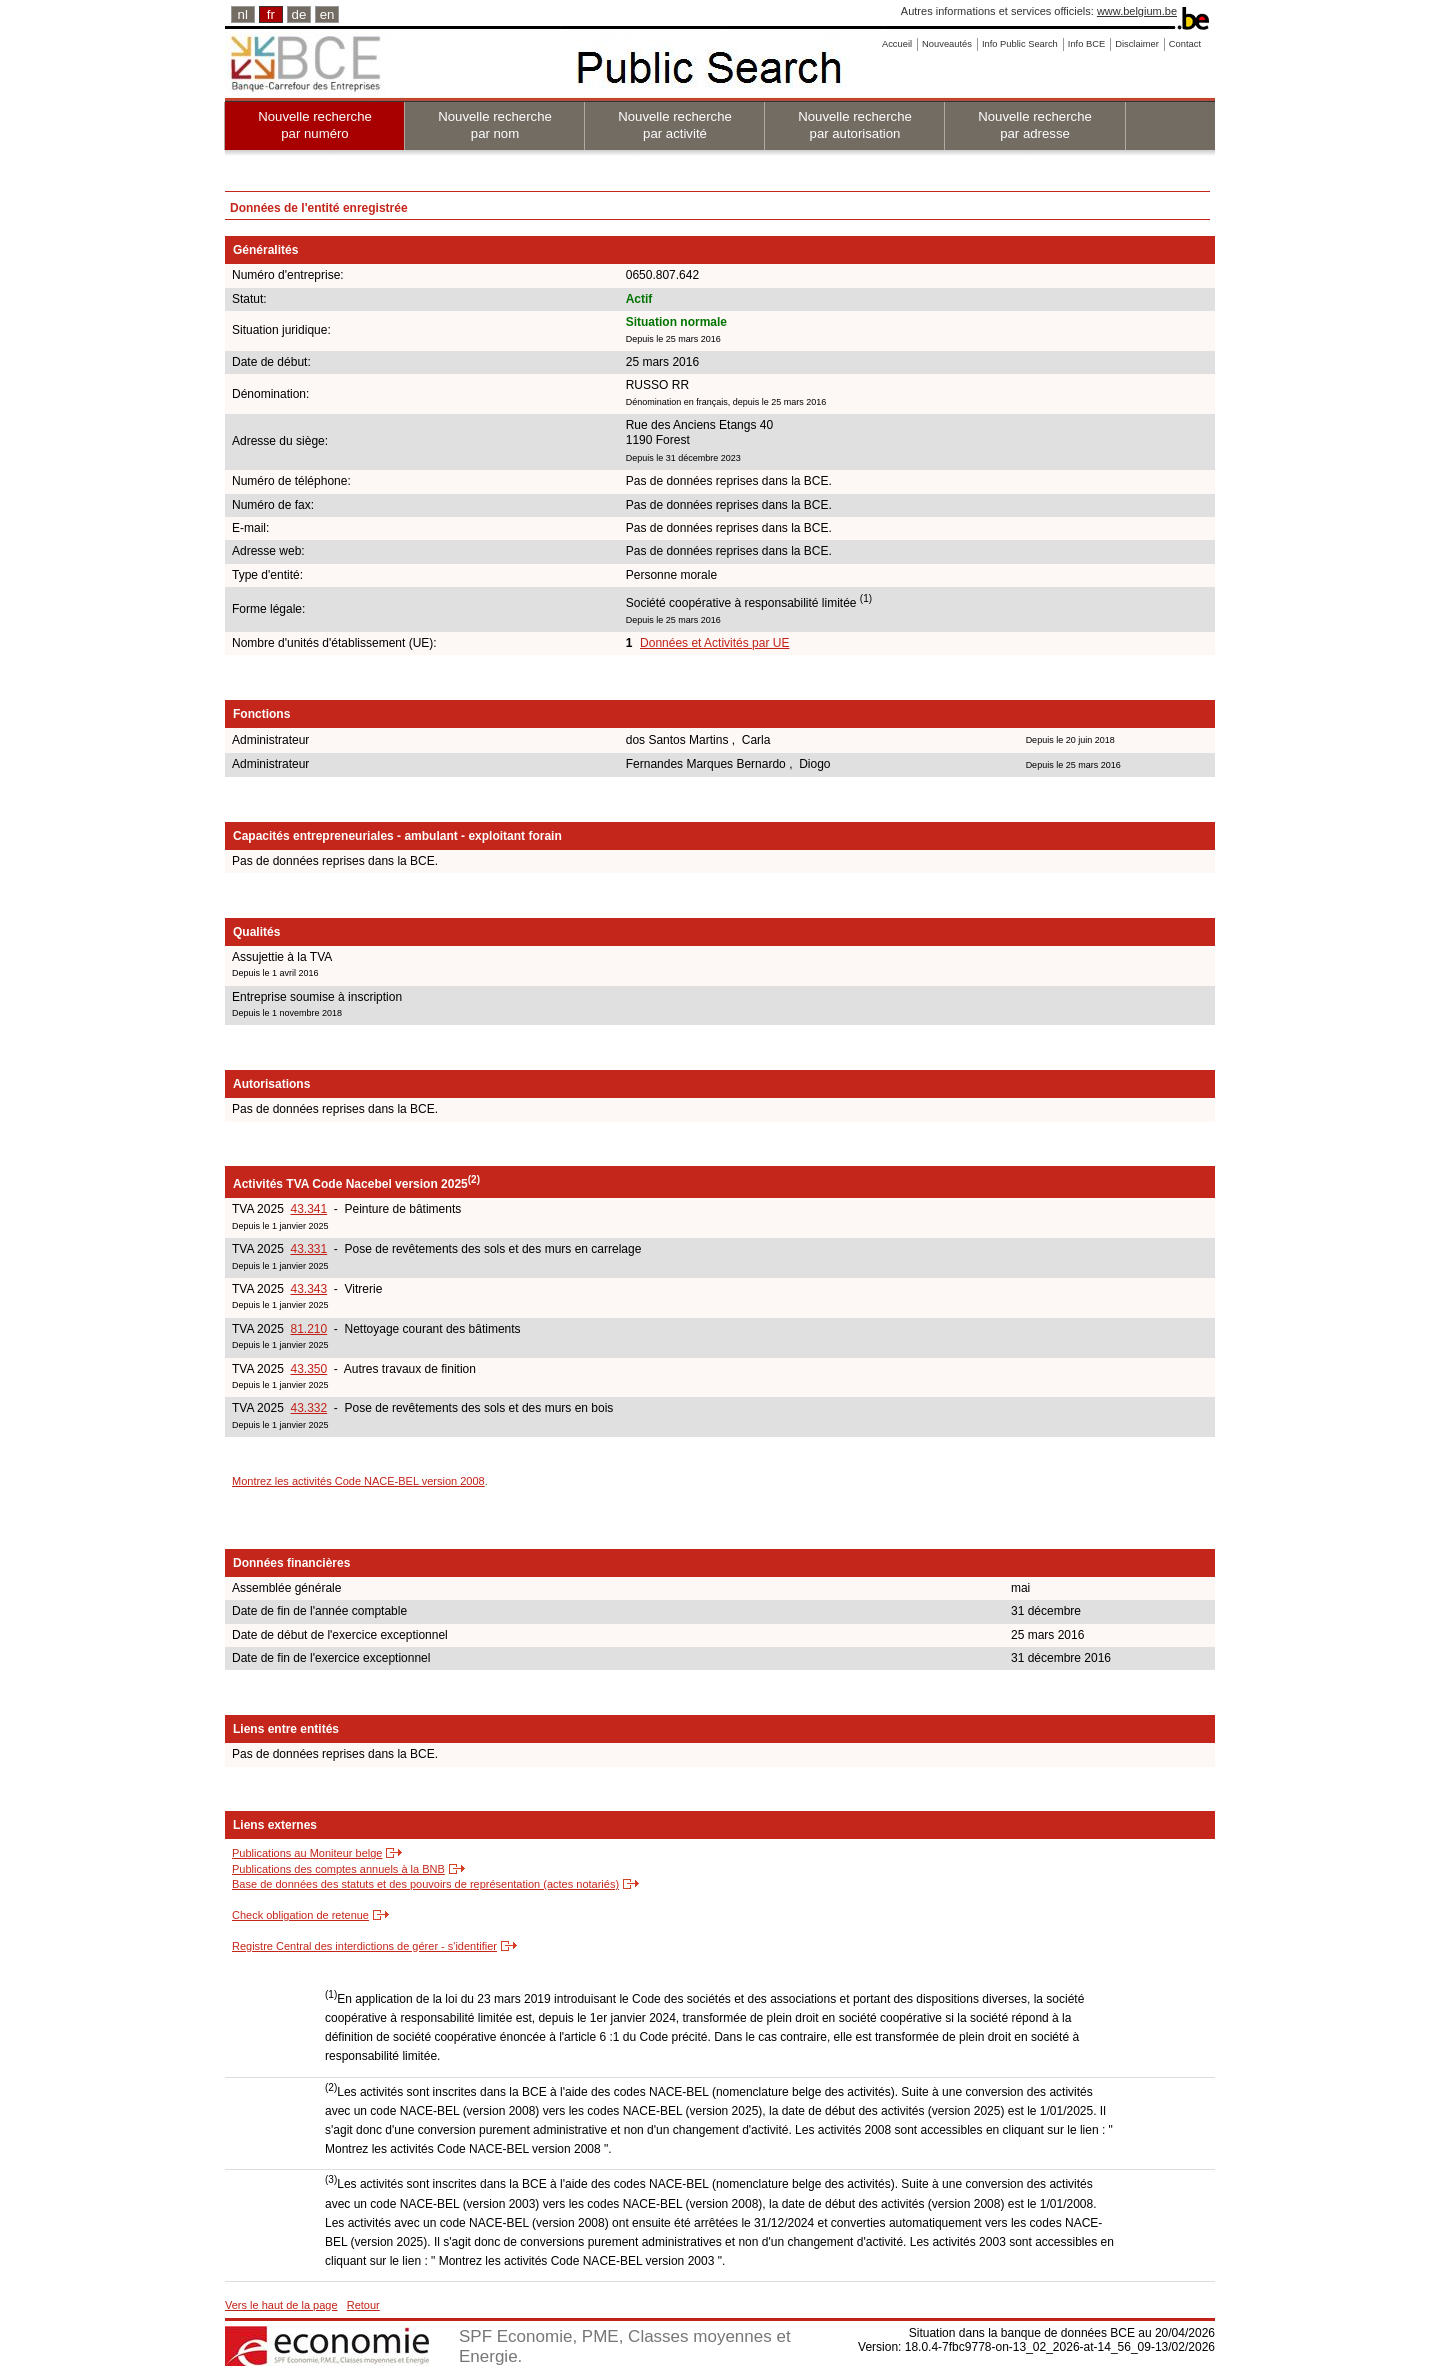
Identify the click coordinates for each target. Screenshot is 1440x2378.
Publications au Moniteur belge (307, 1853)
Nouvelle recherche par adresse (1035, 125)
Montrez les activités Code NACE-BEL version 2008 (358, 1481)
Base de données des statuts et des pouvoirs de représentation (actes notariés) (425, 1884)
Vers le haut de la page (281, 2305)
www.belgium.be (1137, 11)
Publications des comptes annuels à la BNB (338, 1869)
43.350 (308, 1369)
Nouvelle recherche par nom (495, 125)
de (299, 14)
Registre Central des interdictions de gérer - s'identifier (364, 1946)
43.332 (308, 1408)
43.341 (308, 1209)
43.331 (308, 1249)
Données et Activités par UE (714, 643)
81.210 (308, 1329)
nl (243, 14)
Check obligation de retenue (300, 1915)
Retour (363, 2305)
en (327, 14)
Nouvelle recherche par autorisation (855, 125)
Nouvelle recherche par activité (675, 125)
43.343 (308, 1289)
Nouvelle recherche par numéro (315, 125)
